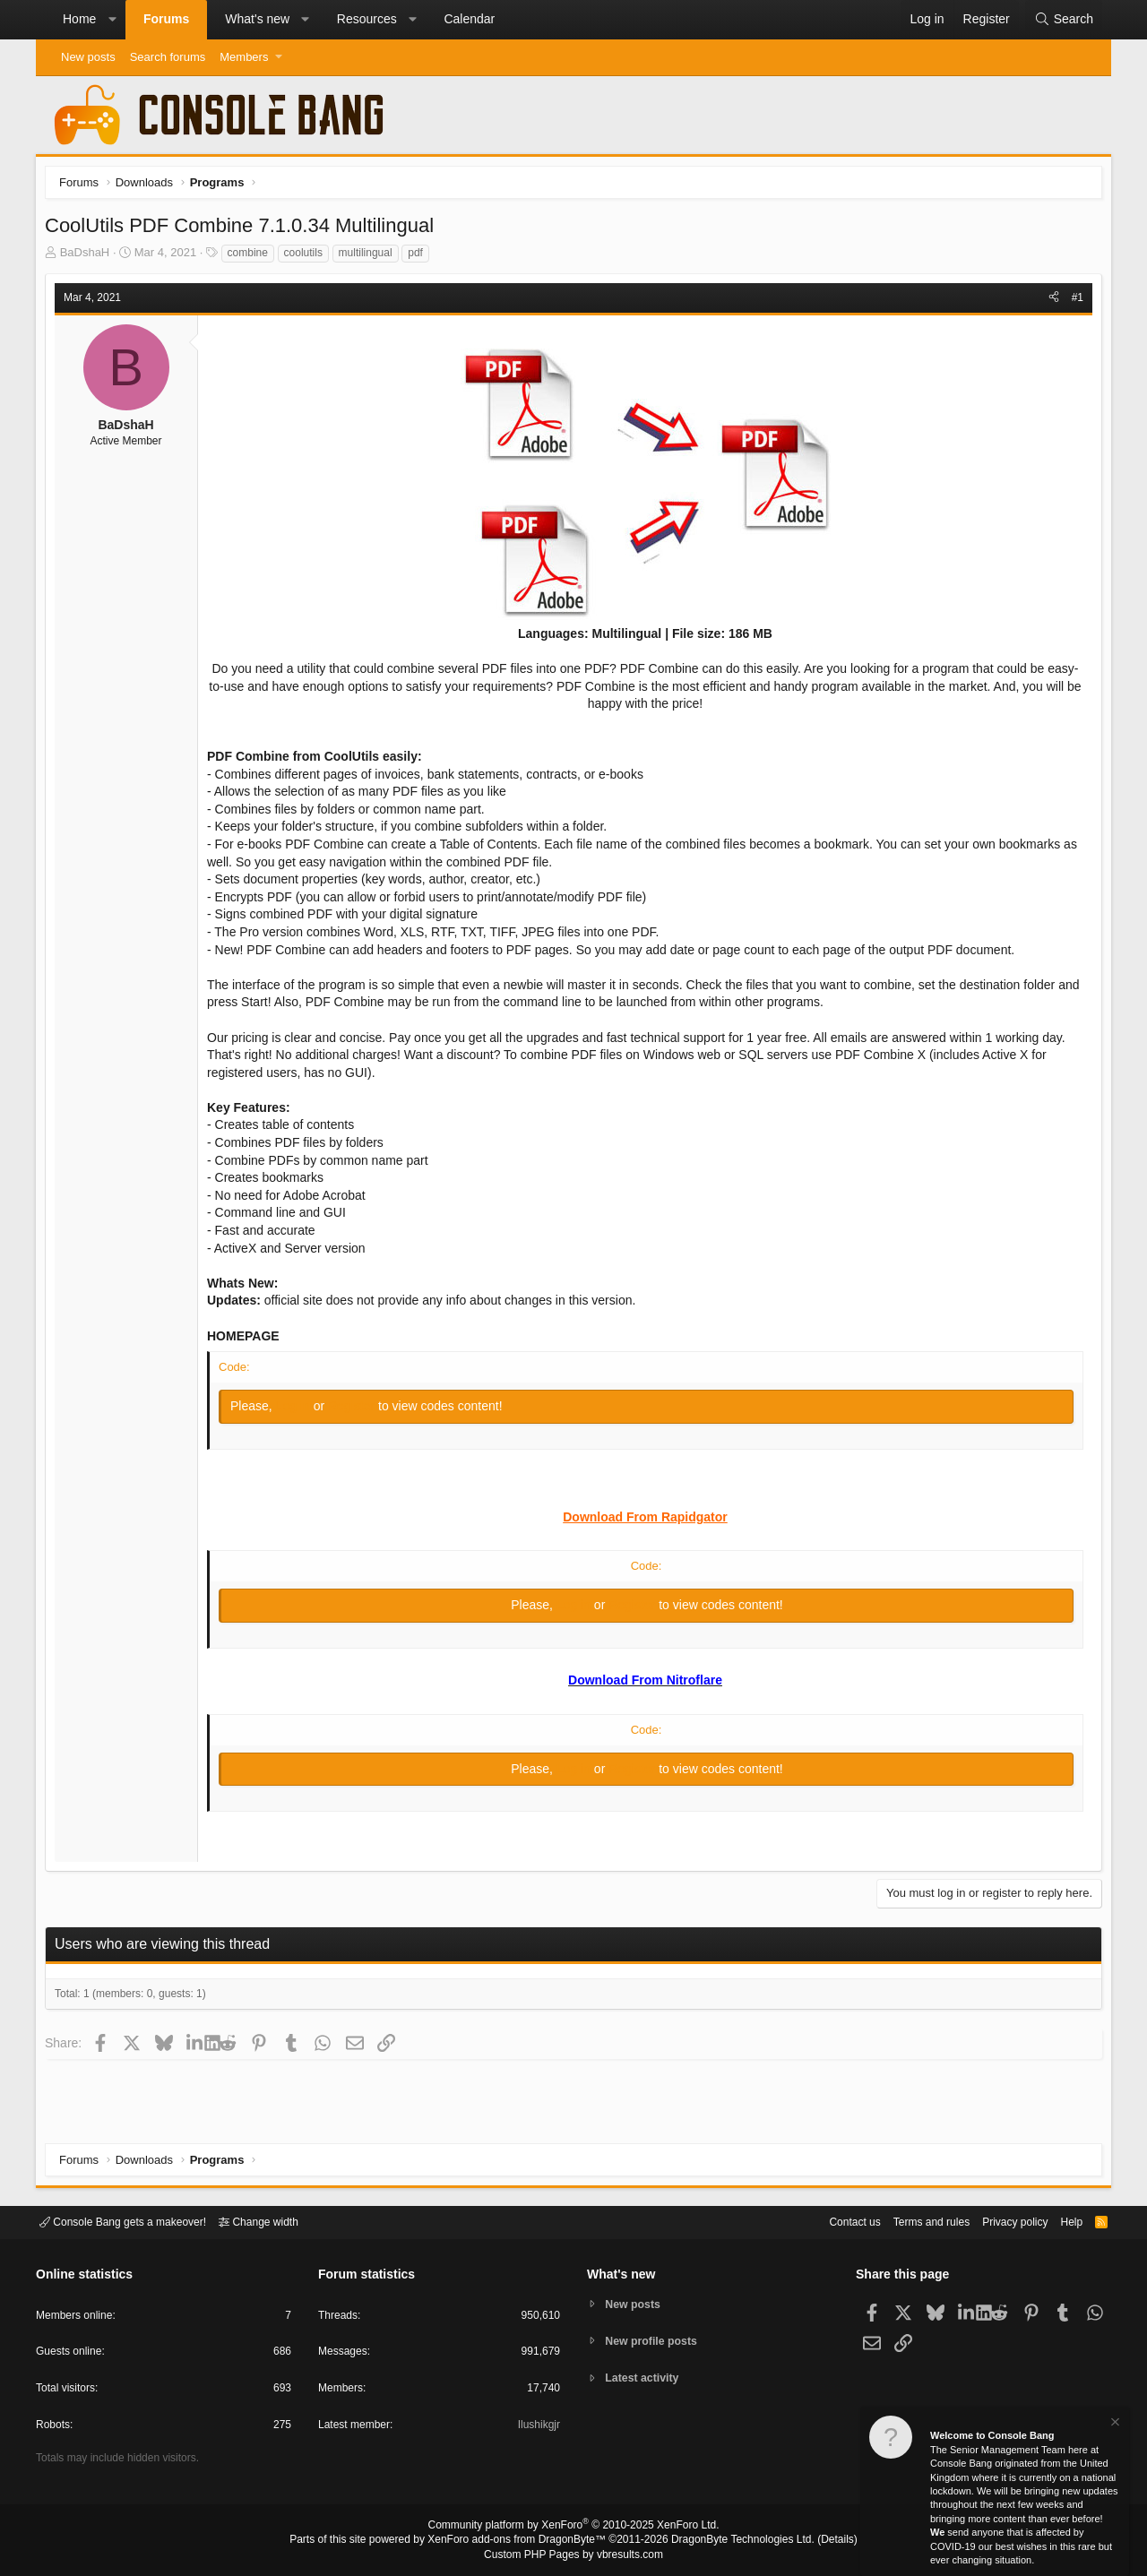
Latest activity (646, 2379)
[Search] (1063, 19)
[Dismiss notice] (1114, 2424)
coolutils (308, 257)
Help (1060, 2220)
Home (79, 19)
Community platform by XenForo (573, 2527)
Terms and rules (909, 2220)
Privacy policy (999, 2220)
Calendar (469, 19)
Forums (166, 19)
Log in (299, 1410)
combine (252, 257)
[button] (112, 19)
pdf (419, 257)
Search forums (168, 57)
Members (244, 57)
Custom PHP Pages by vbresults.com (573, 2555)
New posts (88, 57)
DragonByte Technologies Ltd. (729, 2541)
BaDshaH (90, 256)
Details (815, 2541)
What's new (257, 19)
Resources (367, 19)
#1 (1073, 302)
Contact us (827, 2220)
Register (357, 1410)
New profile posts (655, 2341)
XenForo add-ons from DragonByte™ (521, 2541)
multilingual (370, 257)
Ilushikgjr (537, 2427)
